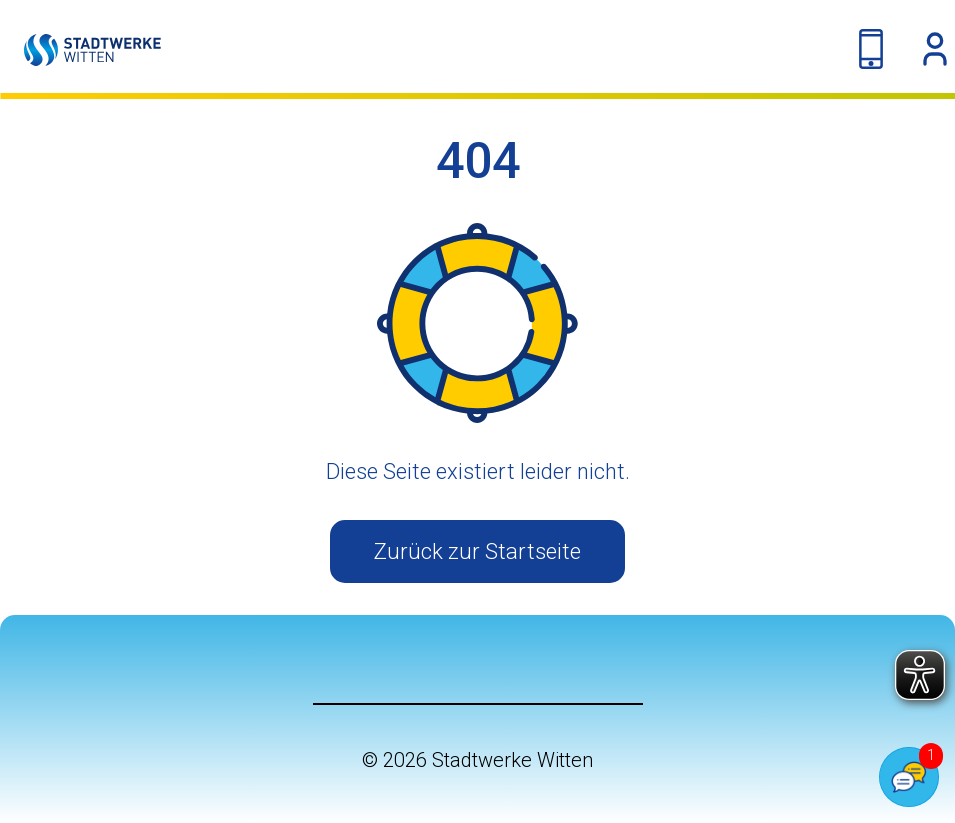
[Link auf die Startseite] (80, 49)
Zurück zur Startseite (477, 551)
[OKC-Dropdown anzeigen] (935, 49)
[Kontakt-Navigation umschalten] (871, 49)
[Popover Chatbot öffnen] (909, 777)
